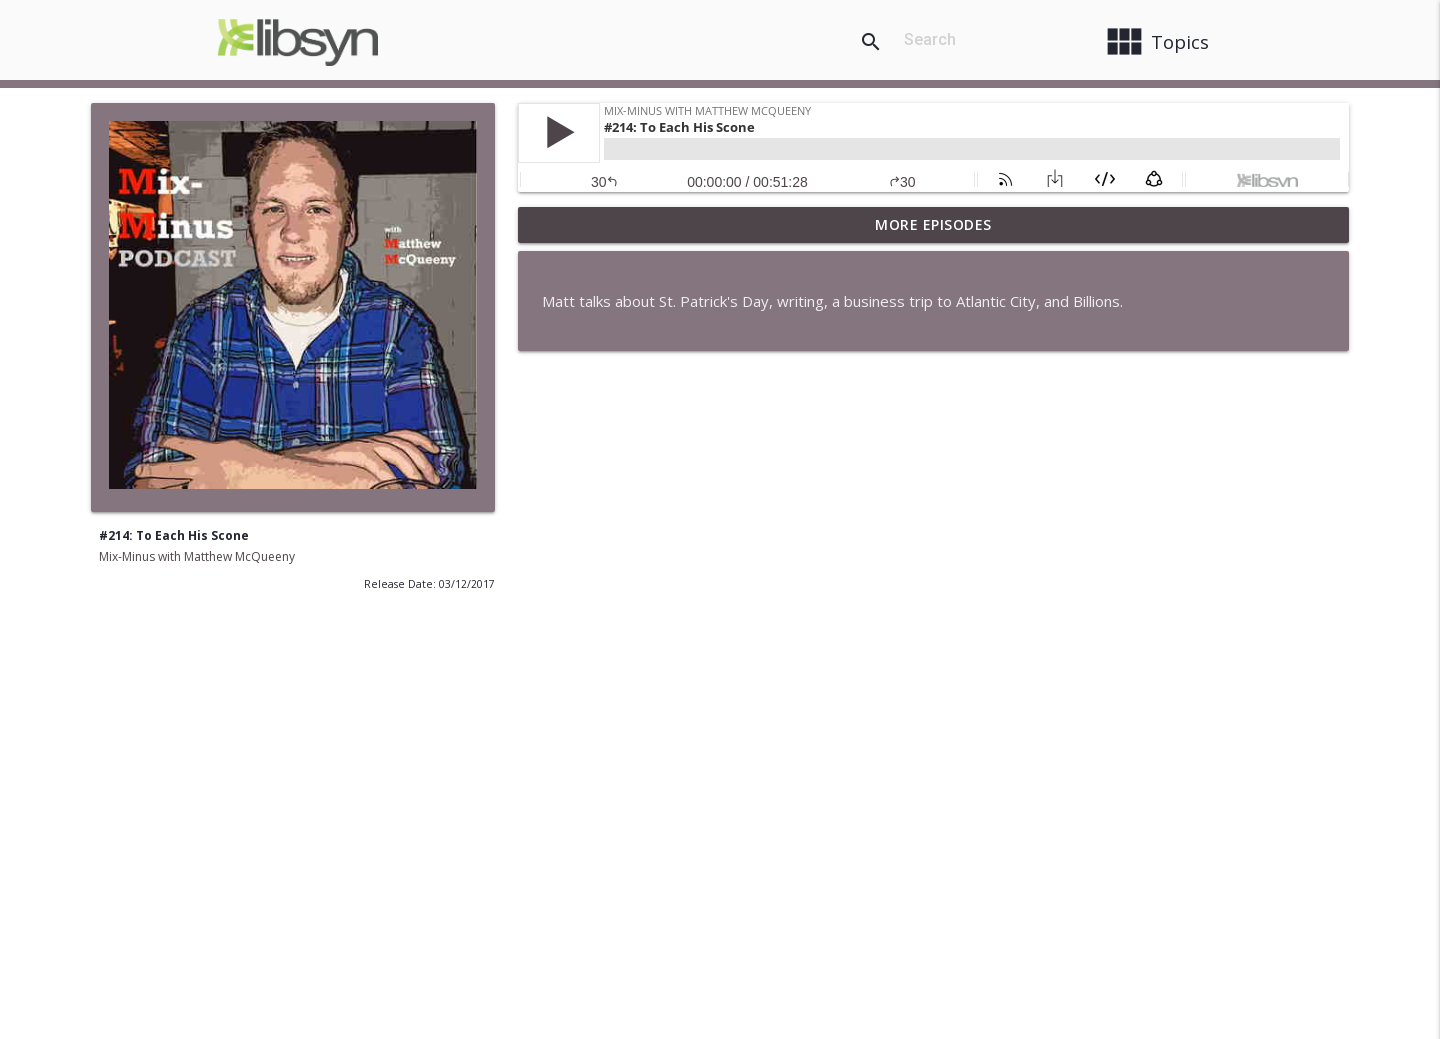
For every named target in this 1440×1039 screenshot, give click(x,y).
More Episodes (933, 224)
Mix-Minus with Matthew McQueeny (197, 556)
